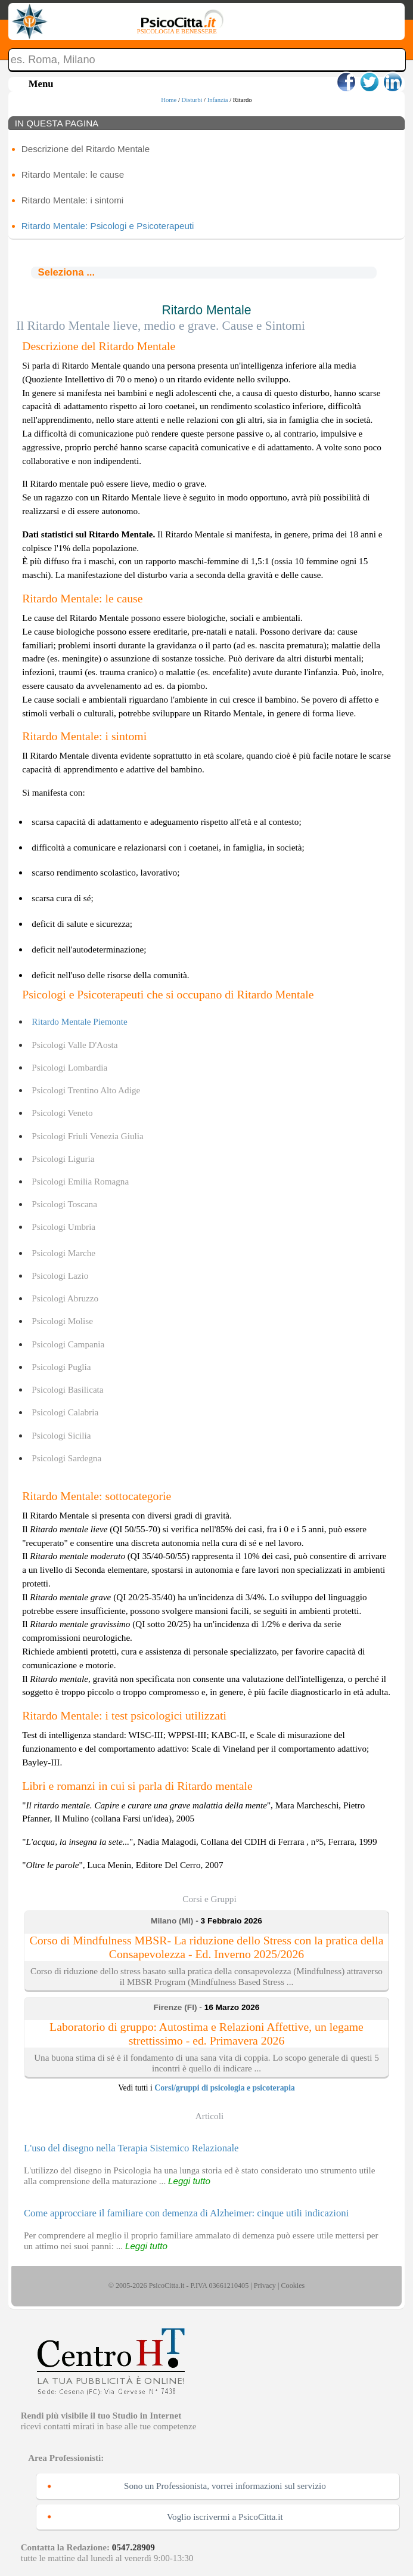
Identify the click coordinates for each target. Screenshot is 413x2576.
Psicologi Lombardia (69, 1067)
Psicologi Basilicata (67, 1389)
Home (168, 100)
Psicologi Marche (63, 1253)
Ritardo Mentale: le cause (72, 174)
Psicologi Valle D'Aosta (74, 1045)
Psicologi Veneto (62, 1113)
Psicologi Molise (62, 1321)
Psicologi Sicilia (61, 1435)
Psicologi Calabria (65, 1412)
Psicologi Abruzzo (65, 1298)
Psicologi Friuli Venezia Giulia (87, 1136)
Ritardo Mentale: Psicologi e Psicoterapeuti (107, 226)
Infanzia (217, 100)
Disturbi (192, 100)
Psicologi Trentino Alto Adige (86, 1090)
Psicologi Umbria (63, 1226)
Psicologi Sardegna (66, 1458)
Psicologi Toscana (64, 1204)
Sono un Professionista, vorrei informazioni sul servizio (225, 2486)
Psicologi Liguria (63, 1159)
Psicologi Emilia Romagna (80, 1181)
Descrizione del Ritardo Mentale (85, 149)
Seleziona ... (66, 272)
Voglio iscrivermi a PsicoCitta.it (225, 2517)
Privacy (265, 2285)
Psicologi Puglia (61, 1367)
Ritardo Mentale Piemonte (79, 1021)
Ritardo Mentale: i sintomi (72, 200)
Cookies (293, 2285)
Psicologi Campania (68, 1344)
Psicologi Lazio (60, 1275)
